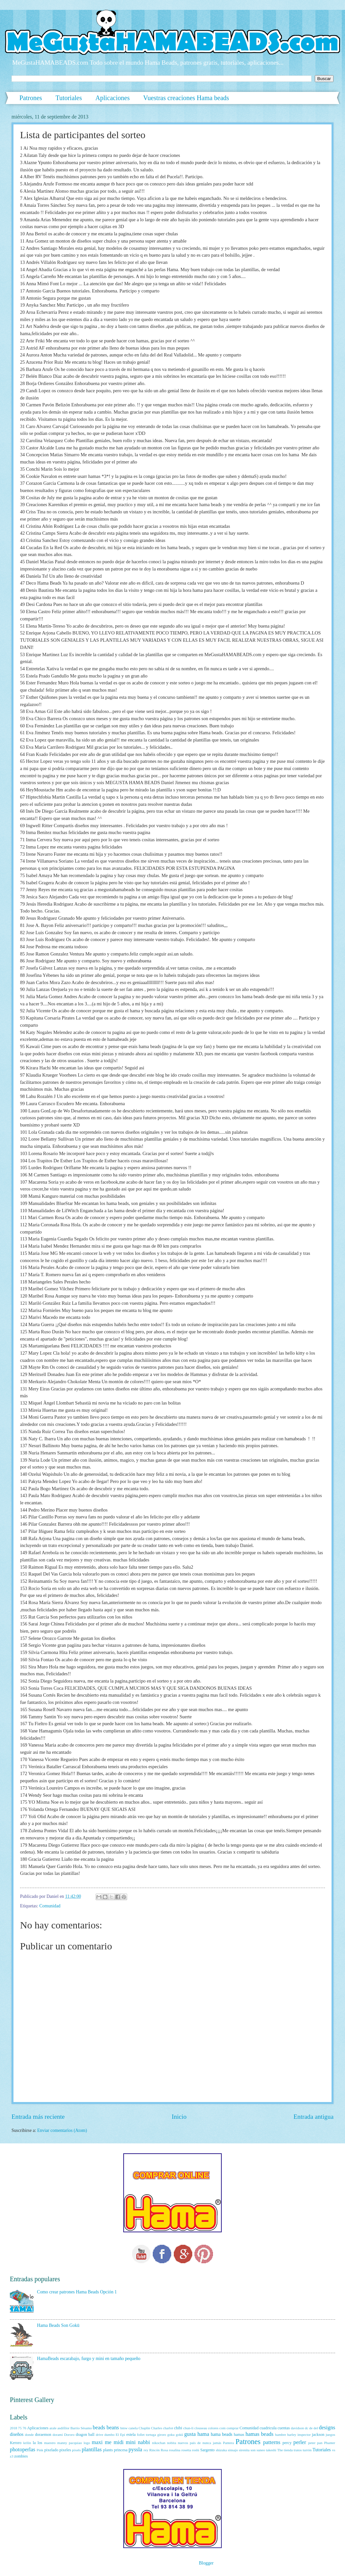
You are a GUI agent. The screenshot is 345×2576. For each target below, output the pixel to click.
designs (327, 2427)
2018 (13, 2428)
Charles (156, 2428)
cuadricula (268, 2428)
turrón (307, 2450)
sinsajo (233, 2450)
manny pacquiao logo (73, 2443)
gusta (190, 2434)
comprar (232, 2428)
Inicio (179, 2116)
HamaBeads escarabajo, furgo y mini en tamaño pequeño (89, 2358)
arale (52, 2428)
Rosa (164, 2450)
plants (108, 2450)
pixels (76, 2450)
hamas (239, 2434)
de (310, 2428)
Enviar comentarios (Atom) (62, 2130)
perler (299, 2442)
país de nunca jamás (205, 2443)
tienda (288, 2450)
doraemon (43, 2434)
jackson (318, 2434)
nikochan (158, 2443)
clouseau (201, 2428)
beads (99, 2427)
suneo (261, 2450)
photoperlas (22, 2449)
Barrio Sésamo (81, 2428)
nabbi (144, 2442)
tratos (298, 2450)
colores (213, 2428)
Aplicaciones (112, 97)
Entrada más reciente (38, 2116)
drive (99, 2434)
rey (146, 2450)
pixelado (51, 2450)
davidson (297, 2428)
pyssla (135, 2449)
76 (24, 2428)
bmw (123, 2428)
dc (306, 2428)
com (222, 2428)
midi (119, 2442)
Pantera (228, 2443)
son (252, 2450)
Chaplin (144, 2428)
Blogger (206, 2563)
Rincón (154, 2450)
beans (112, 2427)
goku (170, 2434)
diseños (16, 2434)
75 (20, 2428)
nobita (171, 2443)
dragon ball (85, 2434)
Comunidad (49, 1905)
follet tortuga (146, 2434)
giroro (161, 2434)
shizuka (221, 2450)
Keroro (15, 2442)
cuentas (284, 2428)
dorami (58, 2434)
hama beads (222, 2434)
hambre (280, 2434)
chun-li (188, 2428)
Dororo (69, 2434)
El (117, 2434)
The (280, 2450)
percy (287, 2442)
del (315, 2428)
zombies (21, 2456)
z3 (11, 2456)
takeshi (271, 2450)
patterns (271, 2442)
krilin (27, 2443)
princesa (120, 2450)
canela (133, 2428)
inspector (303, 2434)
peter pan (315, 2443)
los (39, 2442)
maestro (50, 2443)
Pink (40, 2450)
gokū (179, 2434)
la (34, 2442)
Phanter (329, 2443)
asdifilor (64, 2428)
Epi (122, 2434)
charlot (168, 2428)
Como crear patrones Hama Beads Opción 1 (77, 2291)
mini (131, 2442)
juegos (330, 2434)
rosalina (174, 2450)
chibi (178, 2428)
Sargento (207, 2450)
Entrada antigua (313, 2116)
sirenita (244, 2450)
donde (29, 2434)
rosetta (186, 2450)
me (108, 2442)
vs (333, 2450)
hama (203, 2434)
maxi (97, 2442)
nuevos (183, 2443)
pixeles (65, 2450)
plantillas (92, 2449)
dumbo (109, 2434)
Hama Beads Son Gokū (58, 2325)
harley (291, 2434)
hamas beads (259, 2434)
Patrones (30, 97)
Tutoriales (69, 97)
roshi (195, 2450)
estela (131, 2434)
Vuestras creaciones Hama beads (186, 97)
